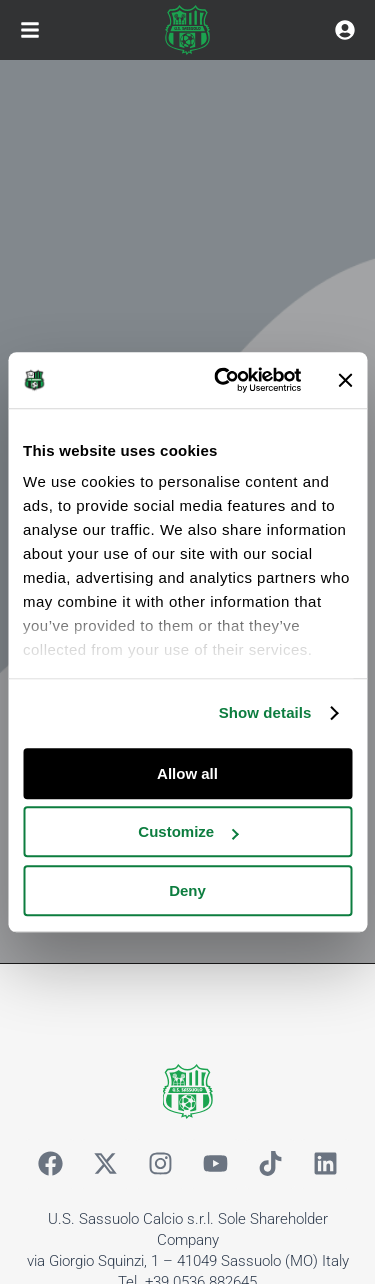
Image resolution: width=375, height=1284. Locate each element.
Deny (187, 890)
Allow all (187, 773)
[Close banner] (345, 380)
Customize (188, 831)
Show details (265, 712)
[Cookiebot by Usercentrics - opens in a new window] (223, 380)
